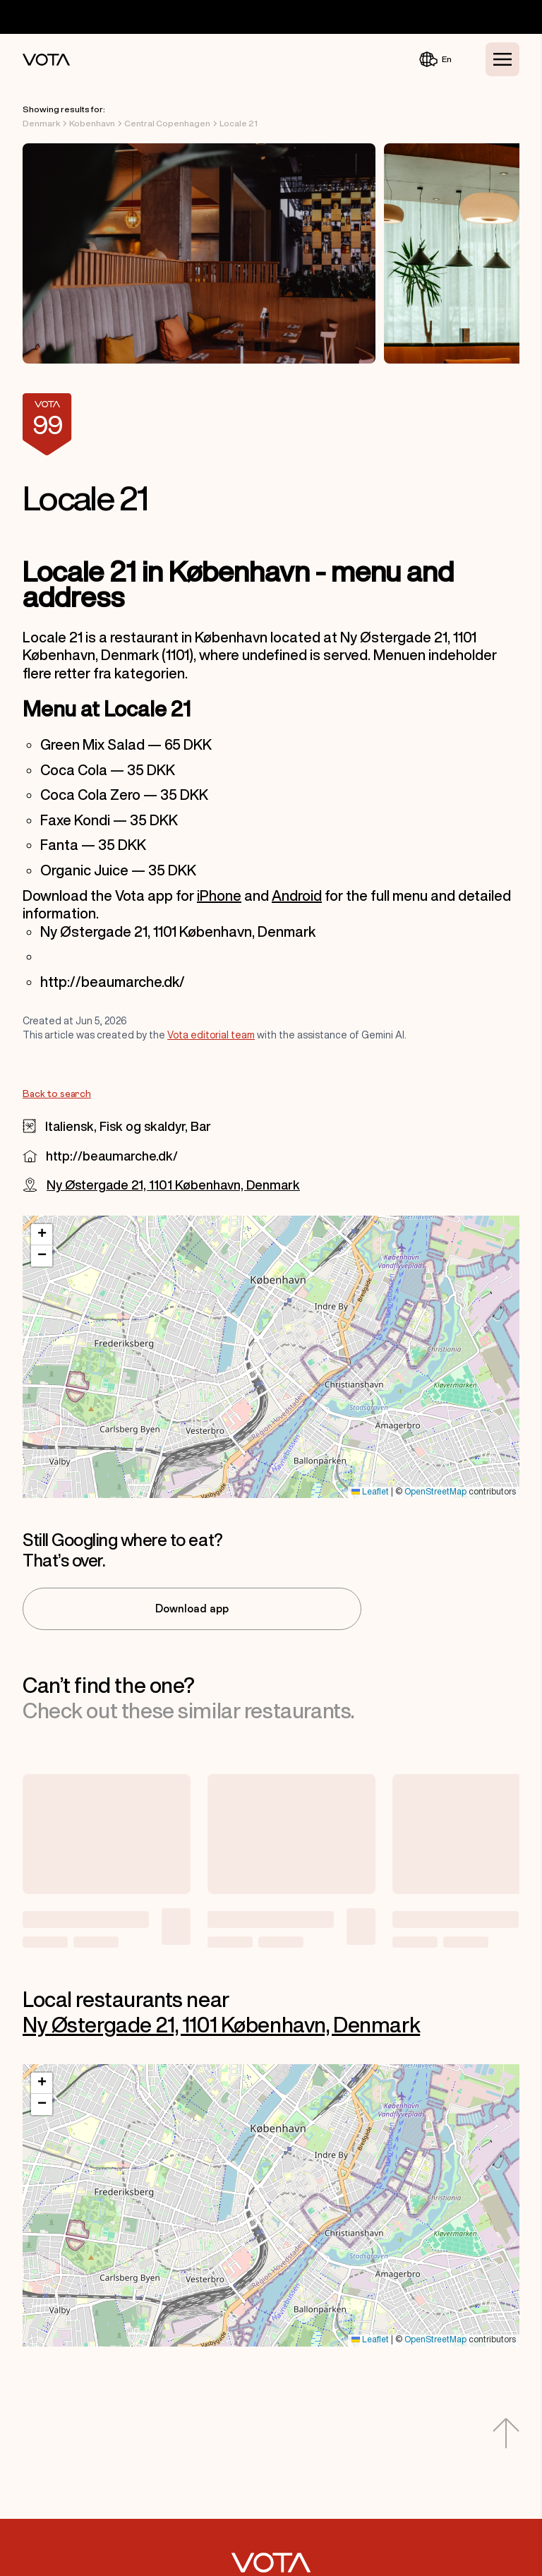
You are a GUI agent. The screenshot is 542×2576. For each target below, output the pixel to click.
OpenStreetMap (435, 1492)
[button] (41, 1234)
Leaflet (370, 1492)
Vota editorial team (211, 1035)
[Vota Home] (46, 60)
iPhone (219, 895)
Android (297, 895)
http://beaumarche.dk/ (112, 1155)
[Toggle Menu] (502, 59)
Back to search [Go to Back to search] (57, 1094)
